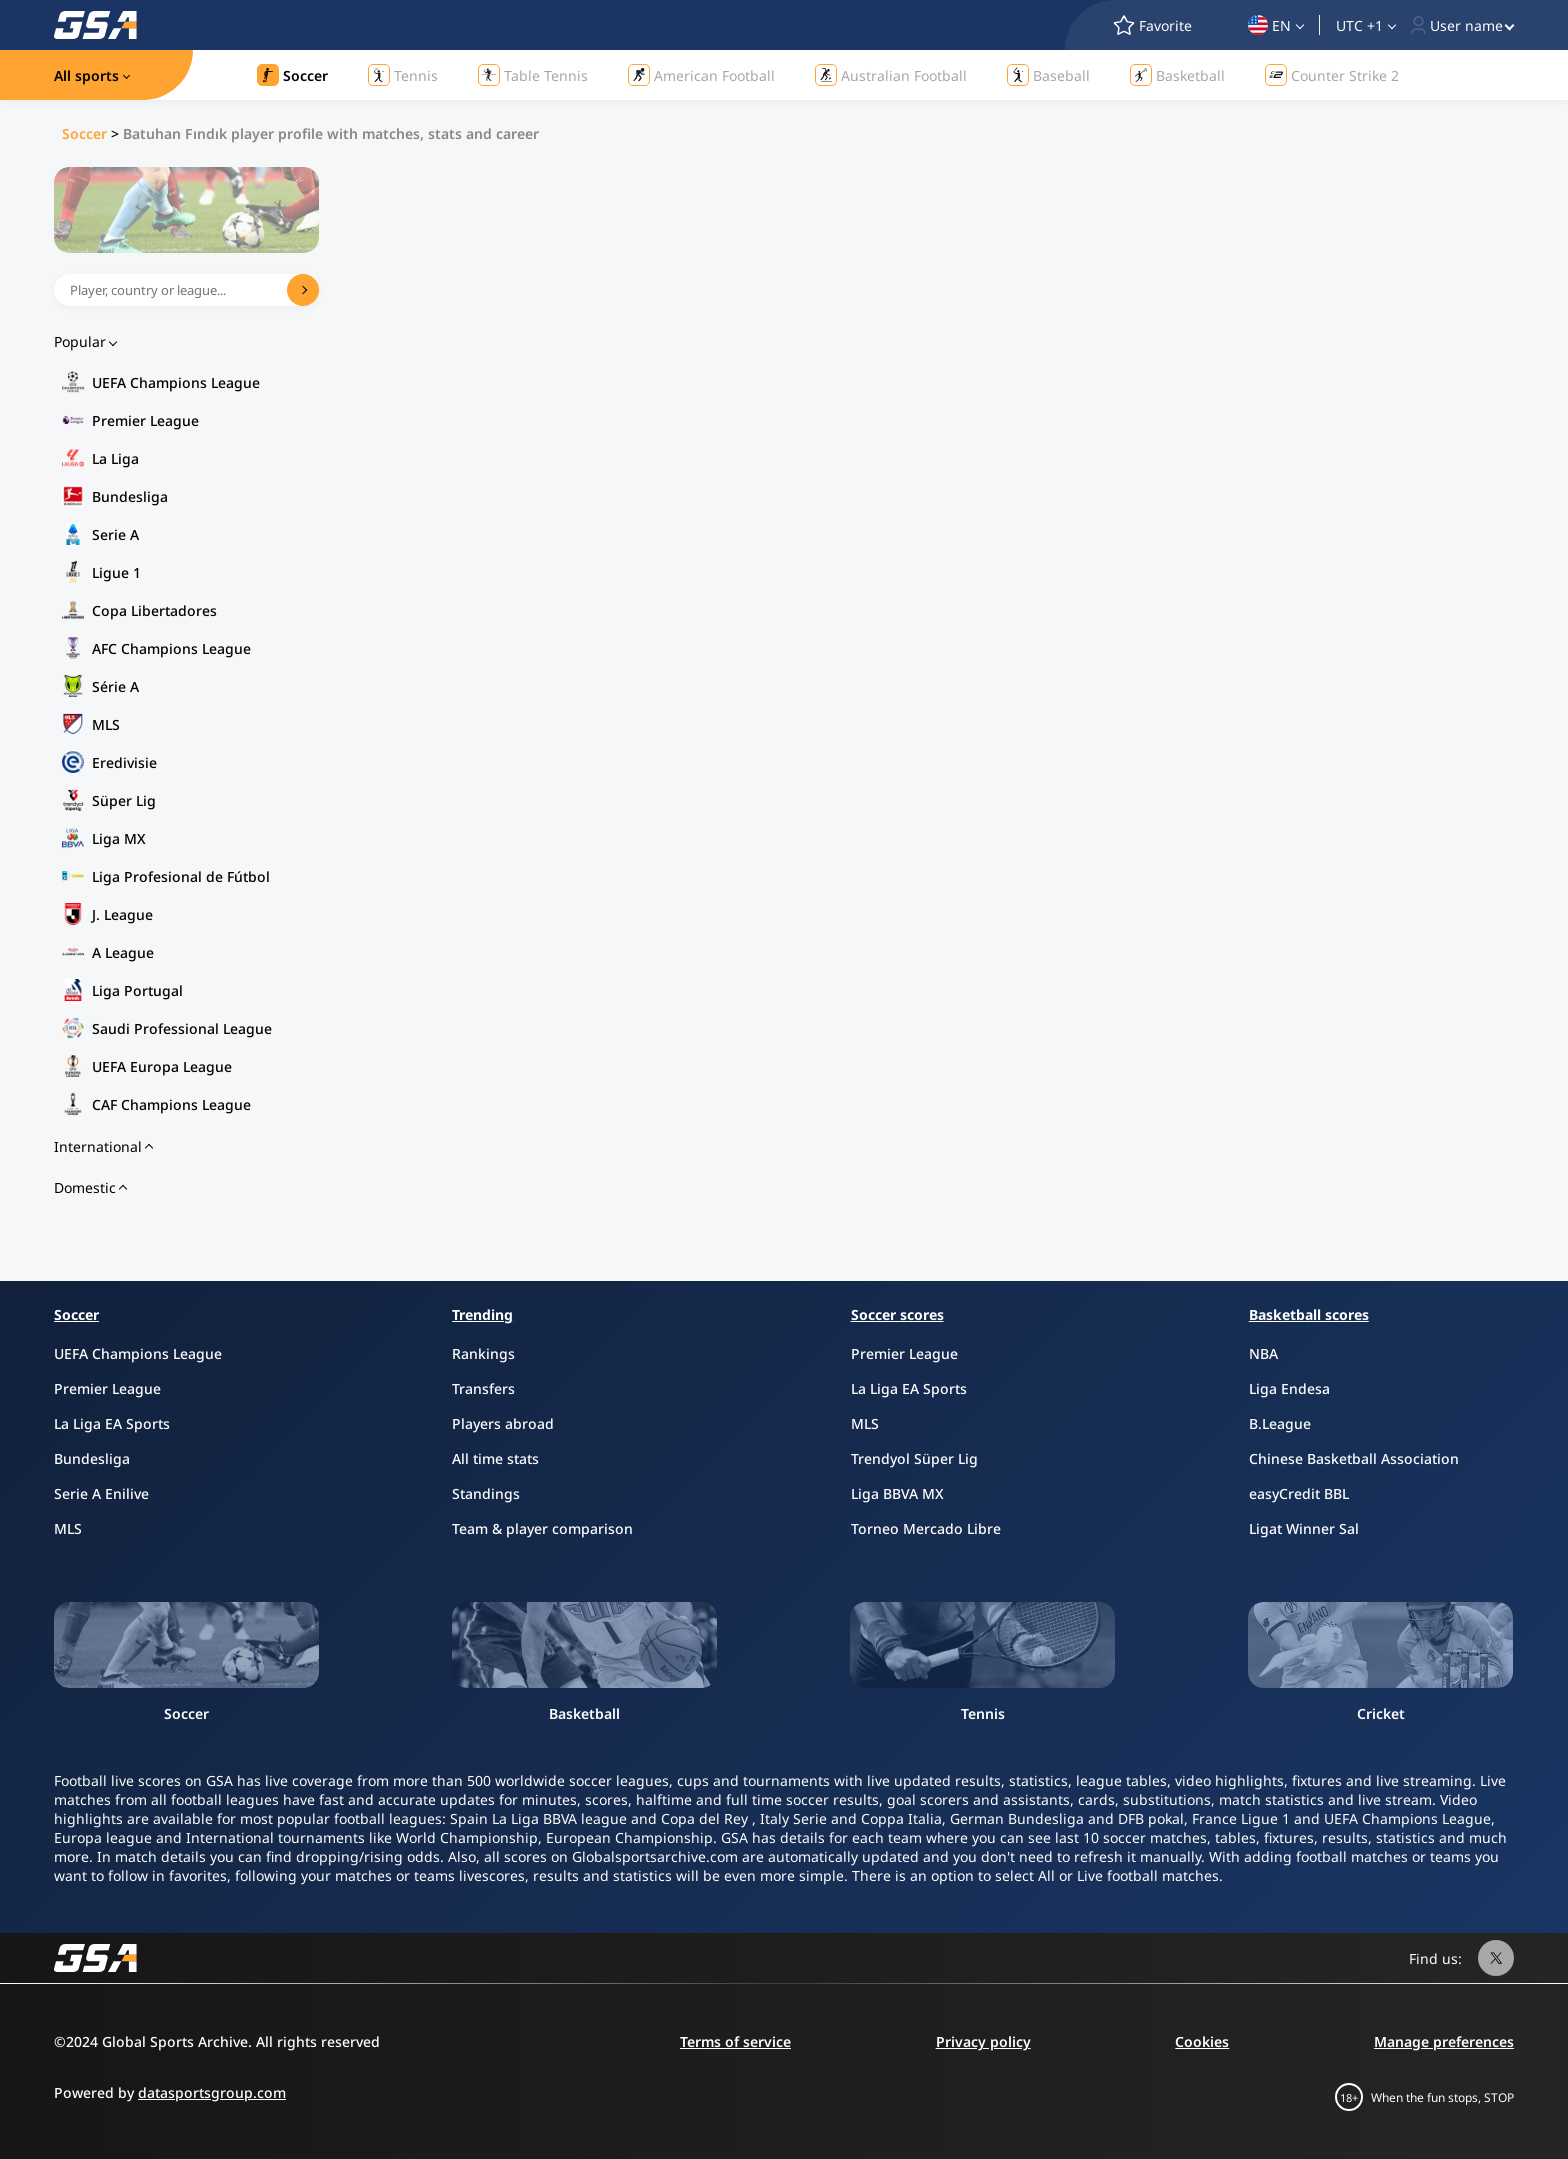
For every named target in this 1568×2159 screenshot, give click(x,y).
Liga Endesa (1289, 1388)
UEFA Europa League (162, 1066)
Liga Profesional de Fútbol (181, 876)
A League (123, 952)
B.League (1280, 1423)
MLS (106, 724)
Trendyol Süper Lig (914, 1458)
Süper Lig (124, 800)
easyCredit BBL (1299, 1493)
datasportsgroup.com (212, 2092)
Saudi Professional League (182, 1028)
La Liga (115, 458)
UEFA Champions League (176, 382)
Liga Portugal (137, 990)
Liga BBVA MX (897, 1493)
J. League (122, 914)
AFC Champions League (171, 648)
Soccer (84, 133)
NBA (1263, 1353)
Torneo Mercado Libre (926, 1528)
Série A (115, 686)
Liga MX (119, 838)
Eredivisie (124, 762)
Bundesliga (130, 496)
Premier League (145, 420)
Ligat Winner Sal (1304, 1528)
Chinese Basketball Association (1354, 1458)
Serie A (115, 534)
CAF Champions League (171, 1104)
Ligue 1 (116, 572)
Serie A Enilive (101, 1493)
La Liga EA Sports (112, 1423)
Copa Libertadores (154, 610)
